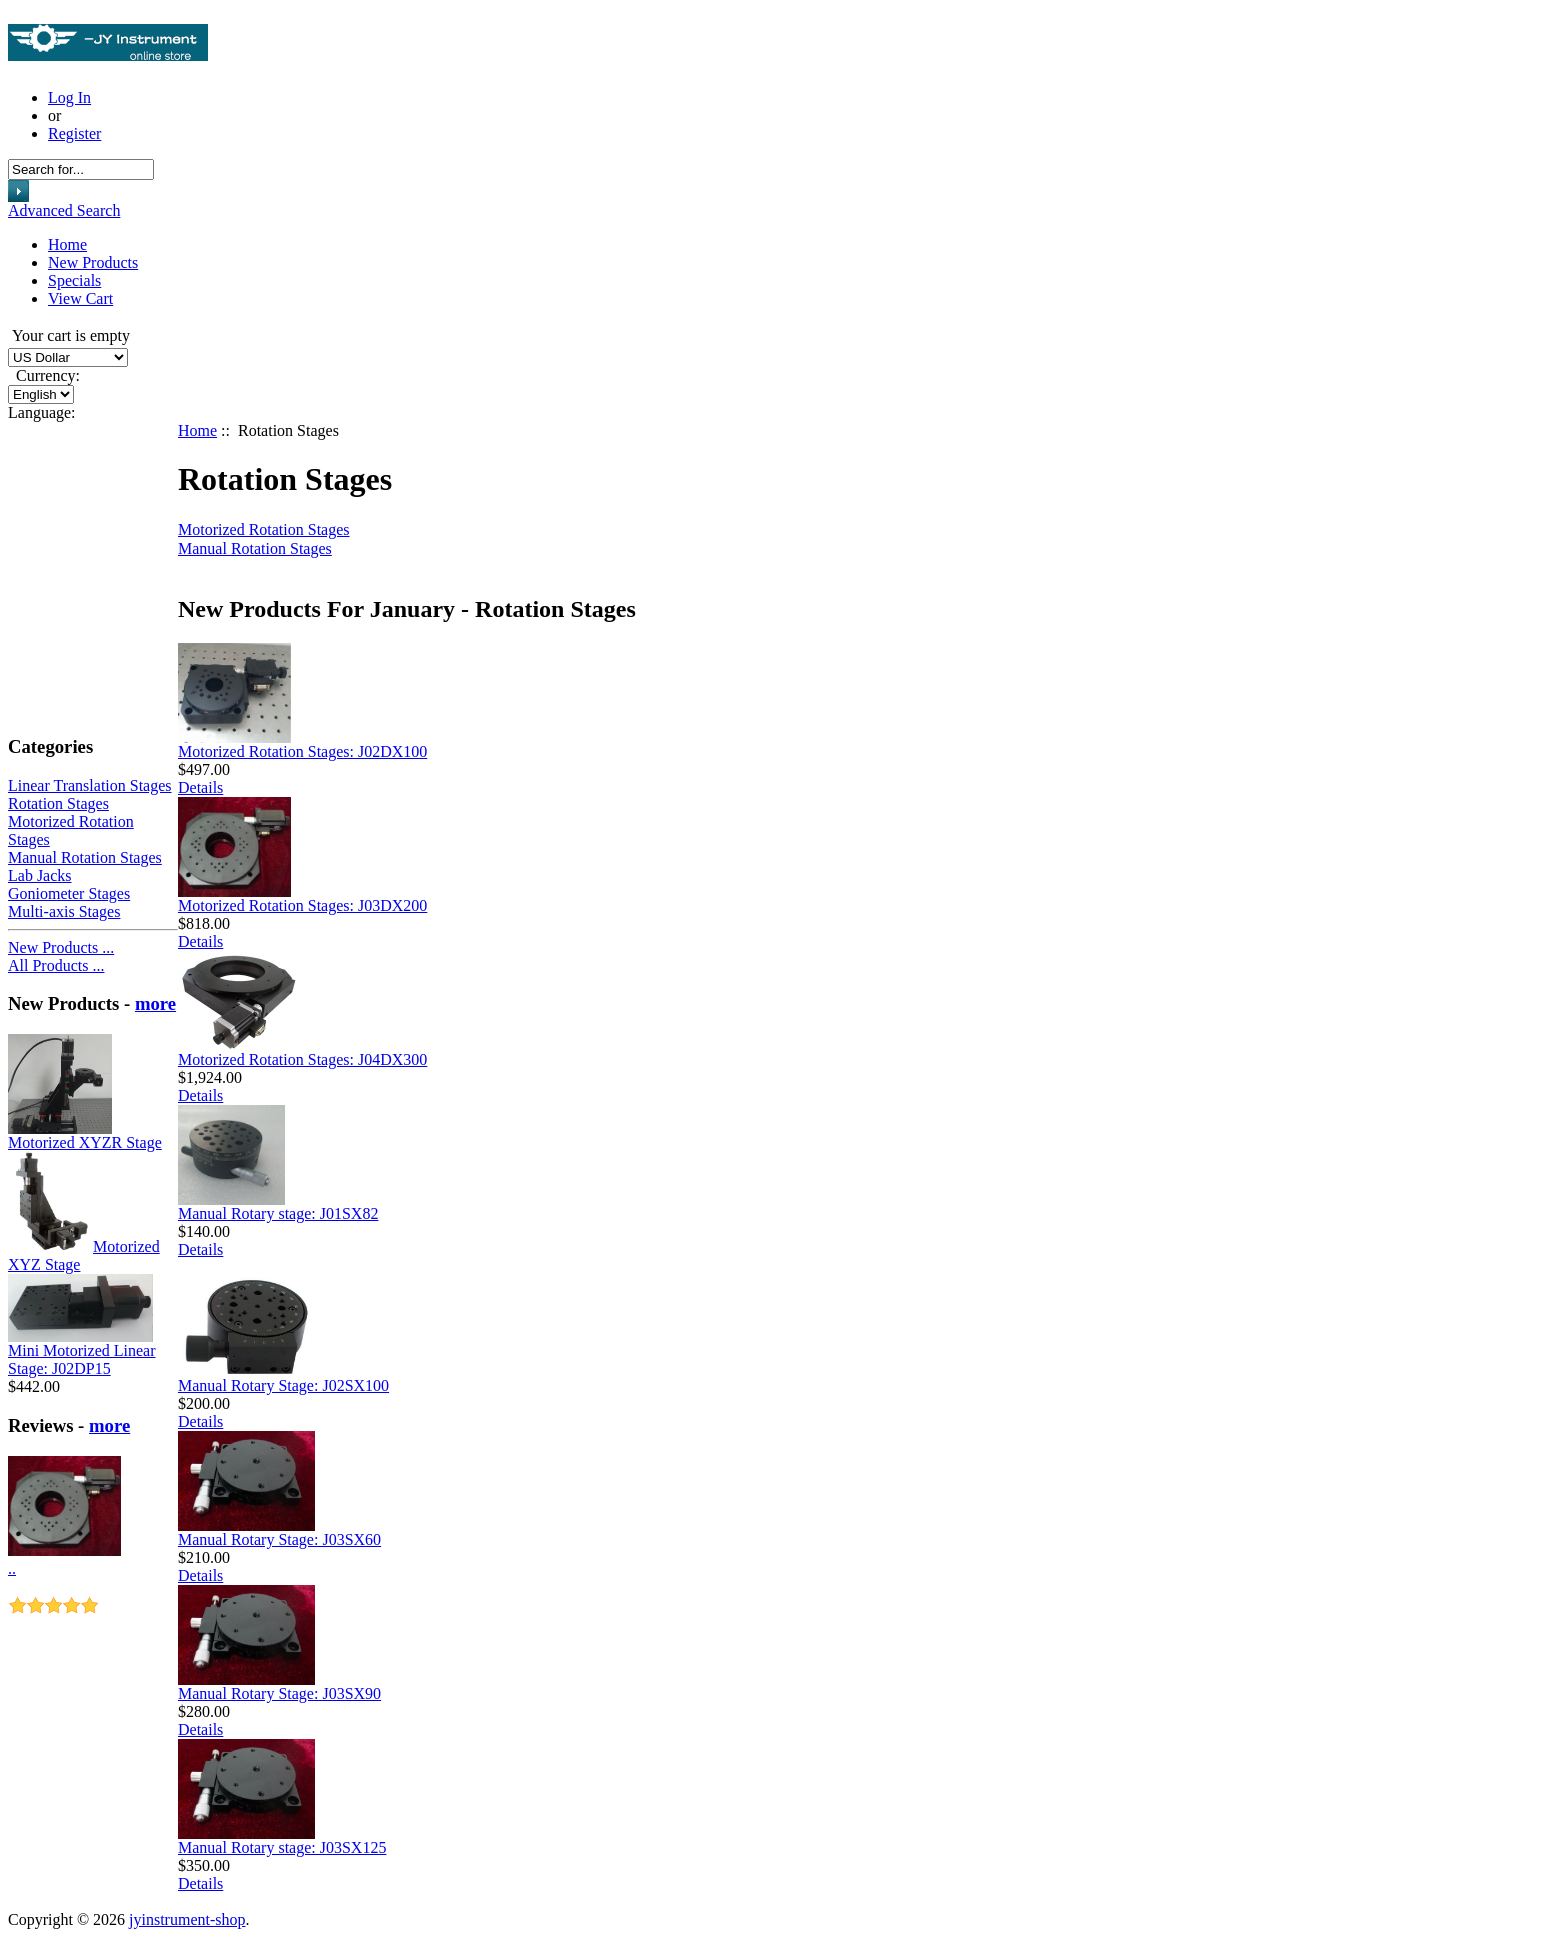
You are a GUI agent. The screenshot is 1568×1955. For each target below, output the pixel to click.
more (155, 1003)
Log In (69, 97)
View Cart (80, 298)
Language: (42, 412)
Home (67, 244)
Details (200, 787)
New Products (93, 262)
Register (74, 133)
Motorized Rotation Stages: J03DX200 (302, 905)
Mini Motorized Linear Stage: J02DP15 (82, 1359)
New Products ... (61, 947)
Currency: (44, 375)
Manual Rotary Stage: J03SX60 (279, 1539)
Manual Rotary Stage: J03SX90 (279, 1693)
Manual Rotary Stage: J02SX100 (283, 1385)
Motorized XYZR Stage (85, 1142)
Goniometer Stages (69, 893)
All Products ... (56, 965)
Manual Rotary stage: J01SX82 (278, 1213)
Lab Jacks (40, 875)
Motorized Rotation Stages (264, 529)
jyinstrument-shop (187, 1919)
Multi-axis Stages (64, 911)
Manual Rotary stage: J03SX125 (282, 1847)
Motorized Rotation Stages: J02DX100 (302, 751)
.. (12, 1568)
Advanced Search (64, 210)
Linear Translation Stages (90, 785)
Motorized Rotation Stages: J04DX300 (302, 1059)
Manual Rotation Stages (85, 857)
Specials (74, 280)
